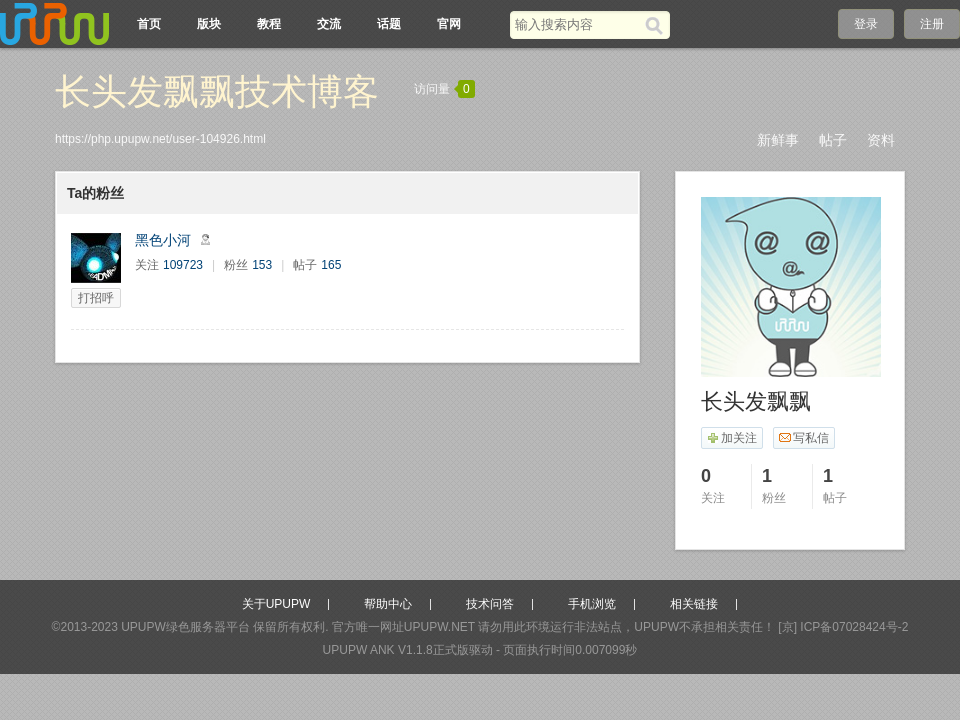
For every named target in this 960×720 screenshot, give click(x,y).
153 (262, 265)
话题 (389, 24)
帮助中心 (388, 604)
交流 (329, 24)
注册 (932, 24)
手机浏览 (592, 604)
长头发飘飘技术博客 (217, 91)
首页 (149, 24)
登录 (866, 24)
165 (331, 265)
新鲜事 (778, 140)
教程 (269, 24)
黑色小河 (163, 240)
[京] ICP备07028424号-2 (843, 627)
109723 (183, 265)
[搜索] (657, 25)
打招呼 (96, 298)
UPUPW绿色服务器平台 (185, 627)
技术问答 (490, 604)
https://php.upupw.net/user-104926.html (160, 139)
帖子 (833, 140)
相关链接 (694, 604)
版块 (209, 24)
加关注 (731, 438)
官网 (449, 24)
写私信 (803, 438)
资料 (881, 140)
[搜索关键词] (577, 24)
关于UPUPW (276, 604)
